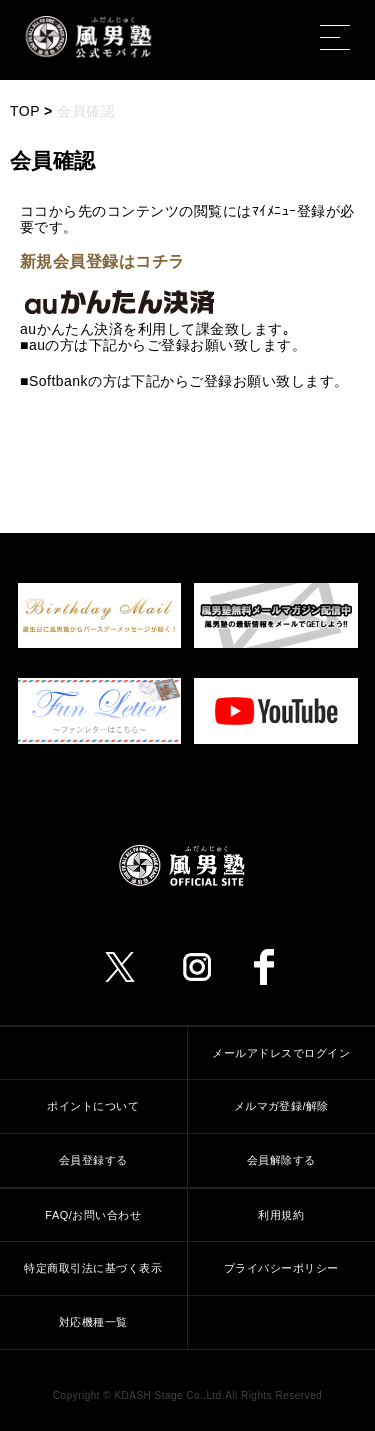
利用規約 (281, 1215)
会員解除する (281, 1160)
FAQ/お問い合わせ (93, 1215)
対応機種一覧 (93, 1322)
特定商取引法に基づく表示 (93, 1268)
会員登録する (93, 1160)
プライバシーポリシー (281, 1268)
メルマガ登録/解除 (281, 1106)
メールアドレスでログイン (281, 1053)
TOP (25, 111)
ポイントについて (93, 1106)
